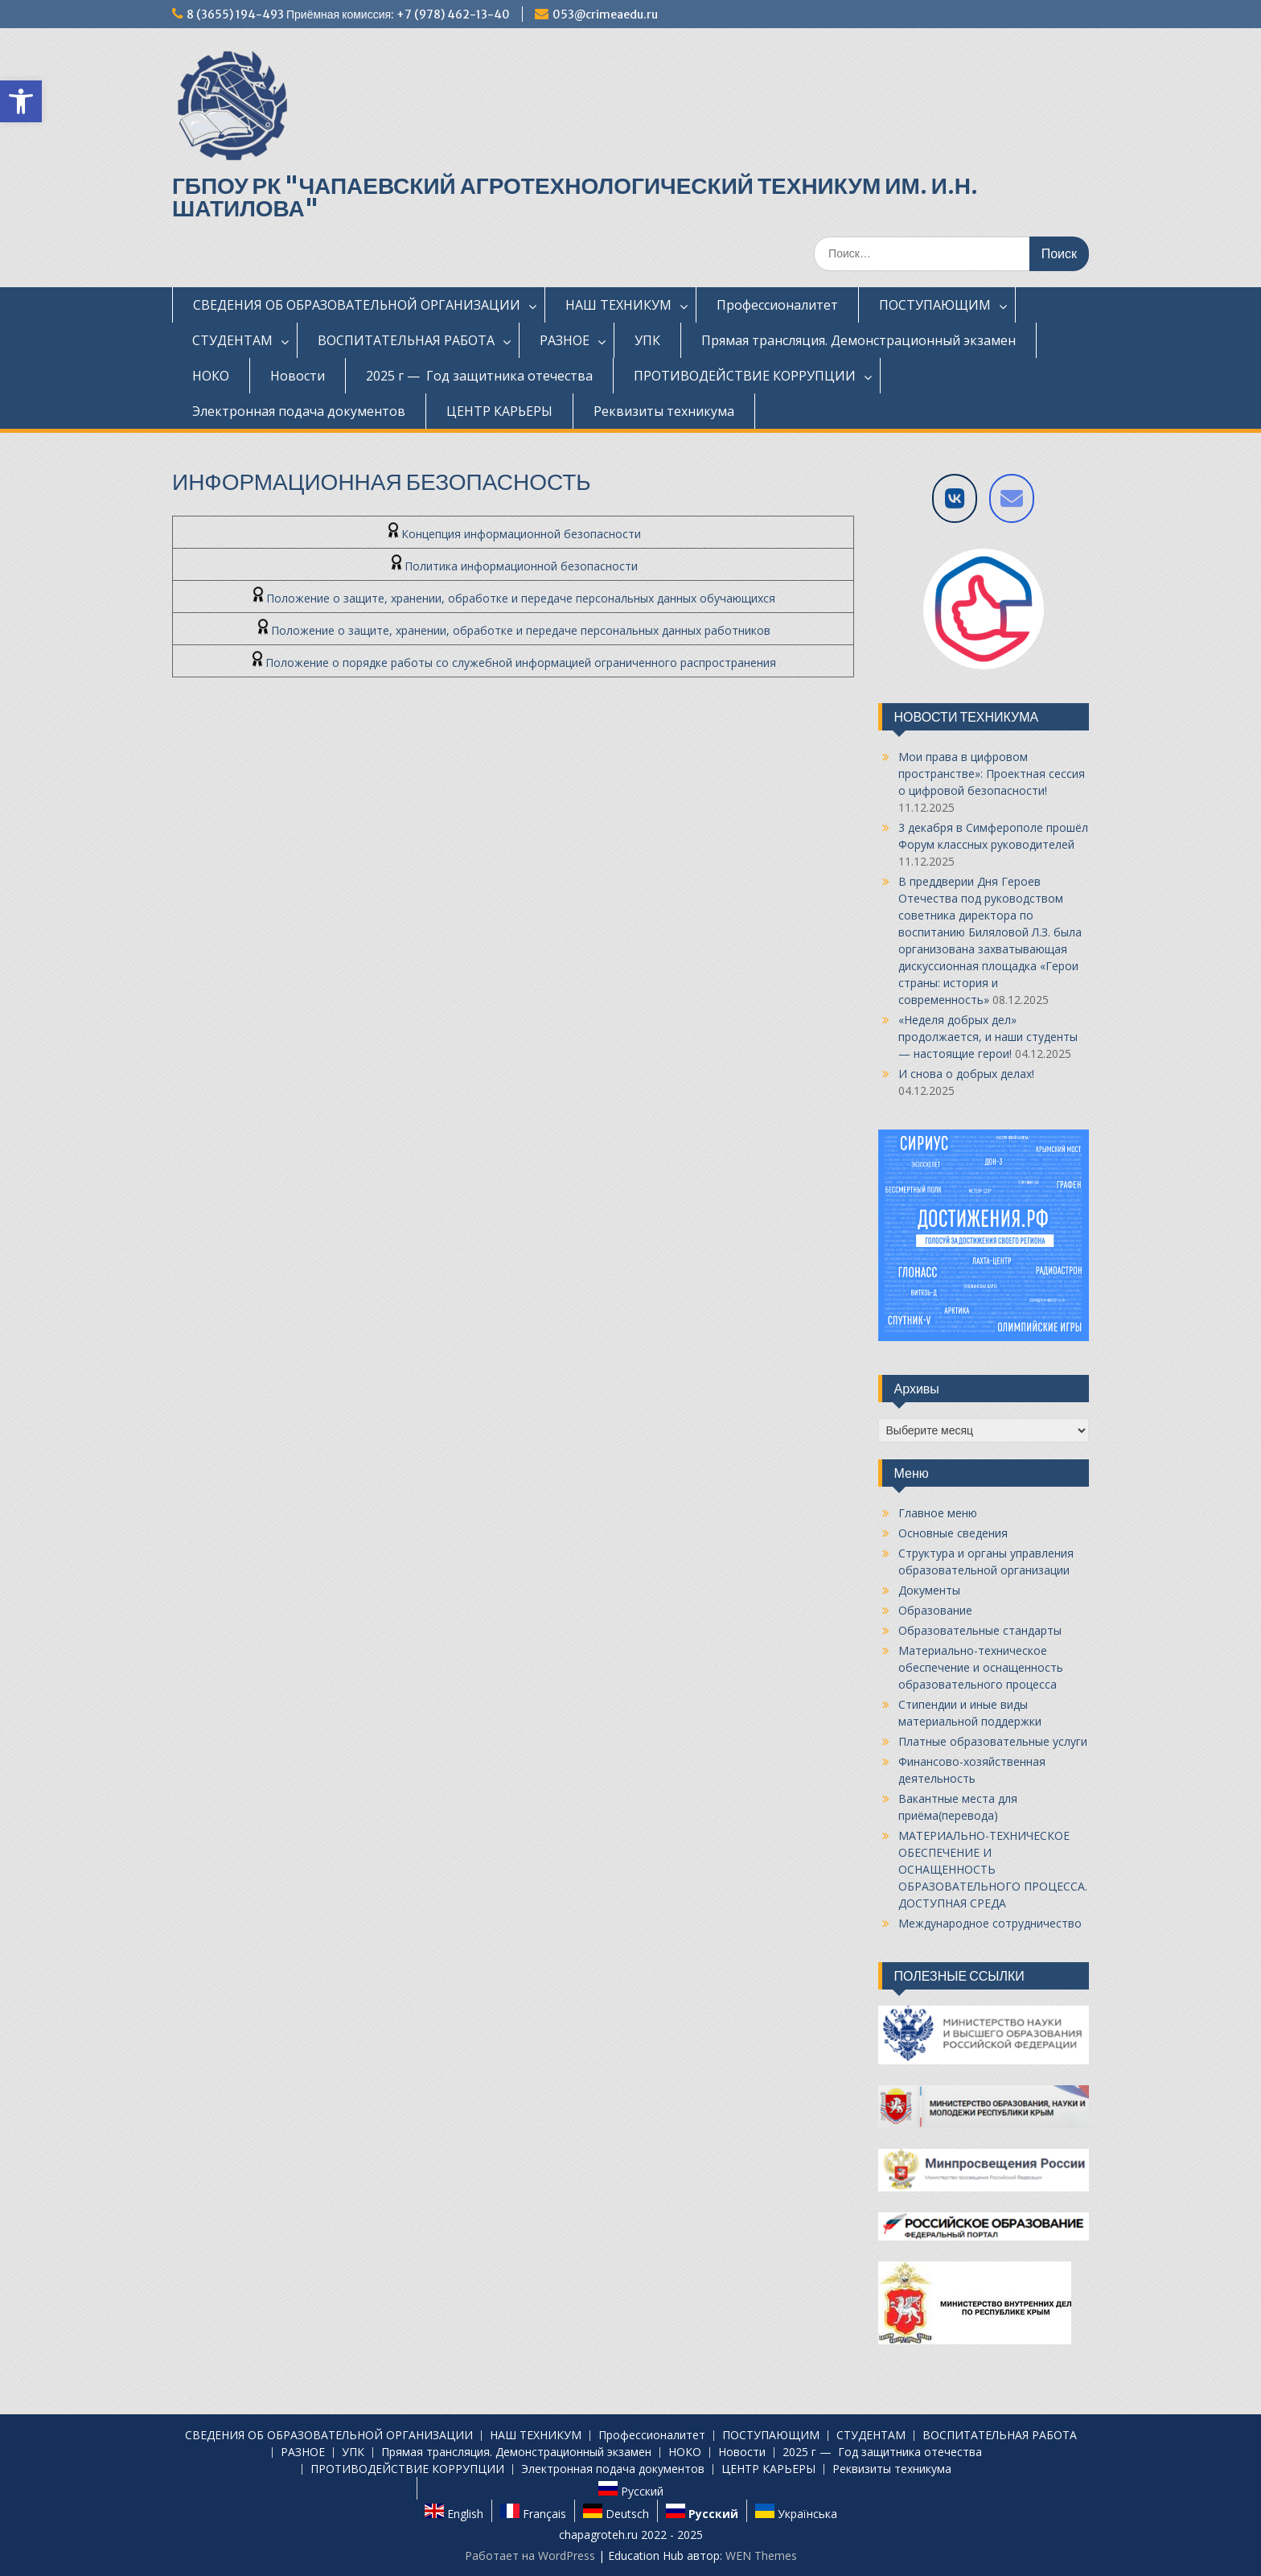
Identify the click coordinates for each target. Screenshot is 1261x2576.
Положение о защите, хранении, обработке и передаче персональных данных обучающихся (512, 598)
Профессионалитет (777, 305)
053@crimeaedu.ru (605, 14)
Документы (929, 1590)
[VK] (954, 498)
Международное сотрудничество (990, 1923)
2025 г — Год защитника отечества (479, 376)
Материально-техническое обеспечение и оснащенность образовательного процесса (980, 1667)
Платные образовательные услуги (992, 1741)
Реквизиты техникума (664, 411)
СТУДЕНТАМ (232, 340)
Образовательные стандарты (980, 1630)
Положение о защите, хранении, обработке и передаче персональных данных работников (512, 630)
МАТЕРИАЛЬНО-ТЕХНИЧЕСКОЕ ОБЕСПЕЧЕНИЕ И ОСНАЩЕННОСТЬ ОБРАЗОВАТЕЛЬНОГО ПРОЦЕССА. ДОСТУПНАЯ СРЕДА (992, 1869)
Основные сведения (953, 1533)
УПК (647, 340)
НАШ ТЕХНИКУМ (618, 305)
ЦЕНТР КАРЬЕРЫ (499, 411)
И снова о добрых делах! (966, 1073)
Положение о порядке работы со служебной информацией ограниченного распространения (512, 662)
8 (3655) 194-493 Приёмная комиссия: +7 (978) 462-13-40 (348, 14)
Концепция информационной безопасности (513, 533)
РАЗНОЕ (564, 340)
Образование (935, 1610)
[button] (21, 101)
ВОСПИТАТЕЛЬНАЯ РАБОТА (406, 340)
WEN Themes (761, 2555)
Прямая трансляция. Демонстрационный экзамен (858, 340)
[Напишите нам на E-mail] (1011, 498)
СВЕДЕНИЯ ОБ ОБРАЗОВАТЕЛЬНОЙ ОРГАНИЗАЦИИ (356, 305)
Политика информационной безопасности (513, 566)
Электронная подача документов (298, 411)
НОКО (210, 376)
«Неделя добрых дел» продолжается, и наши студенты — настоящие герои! (988, 1036)
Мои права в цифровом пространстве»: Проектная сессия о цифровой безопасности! (991, 773)
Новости (297, 376)
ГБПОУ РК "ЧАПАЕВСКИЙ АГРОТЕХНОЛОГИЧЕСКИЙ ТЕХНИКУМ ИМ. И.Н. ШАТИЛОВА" (575, 197)
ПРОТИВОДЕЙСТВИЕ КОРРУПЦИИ (745, 376)
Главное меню (937, 1512)
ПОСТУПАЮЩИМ (935, 305)
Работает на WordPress (530, 2555)
